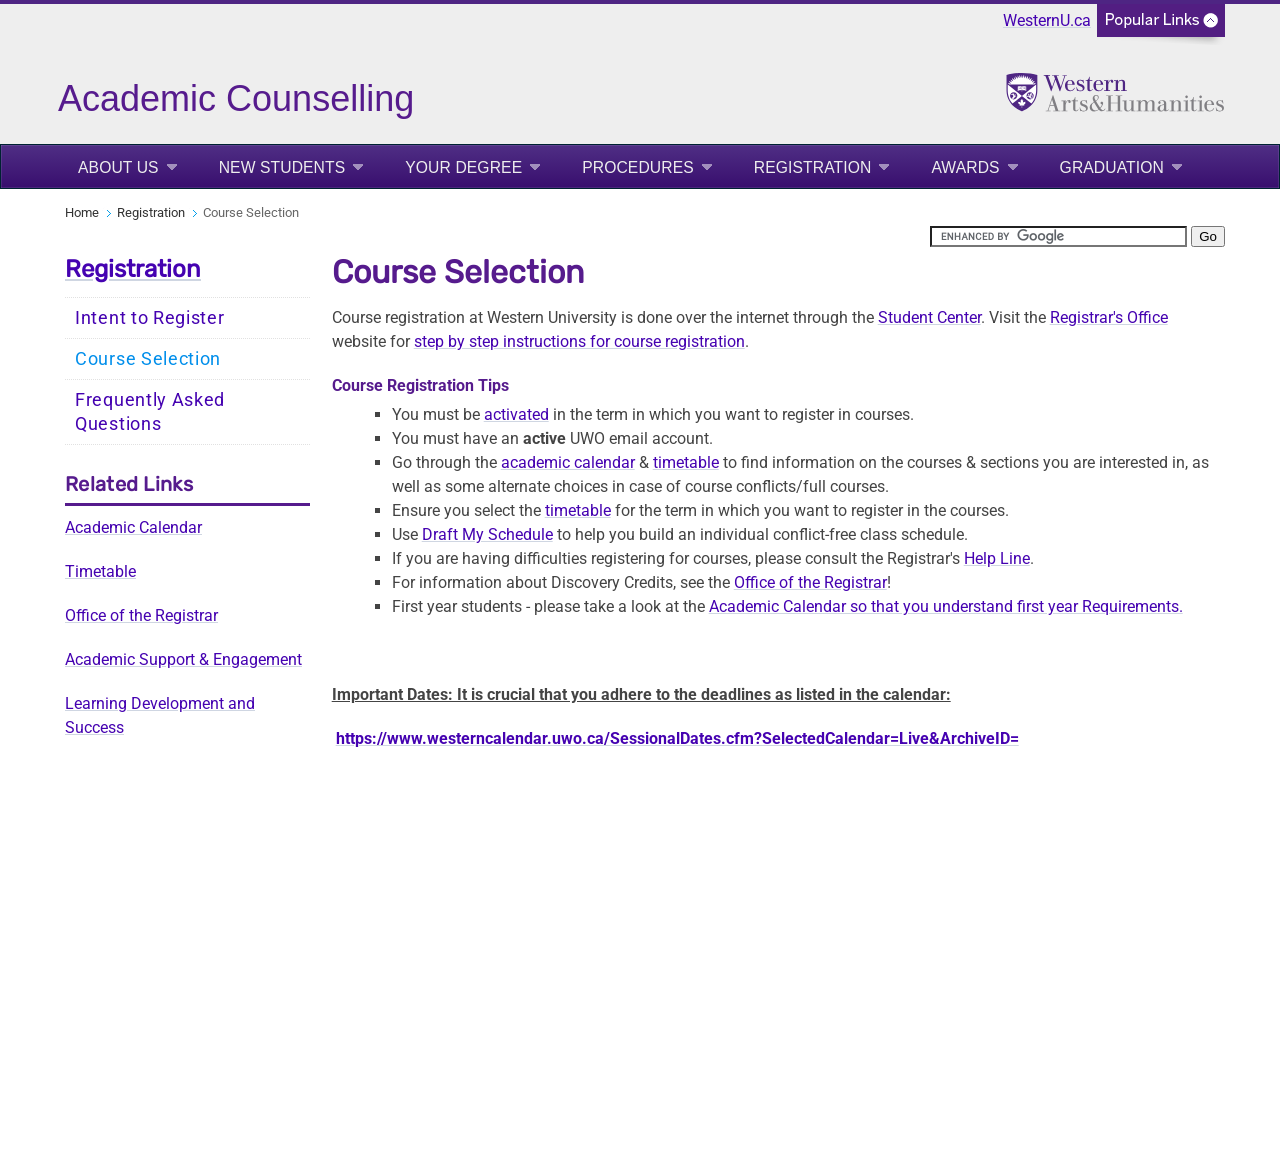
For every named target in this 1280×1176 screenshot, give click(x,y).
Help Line (997, 558)
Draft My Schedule (487, 534)
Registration (813, 167)
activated (516, 414)
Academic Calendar (133, 527)
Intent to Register (150, 318)
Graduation (1112, 167)
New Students (282, 167)
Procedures (638, 167)
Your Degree (463, 167)
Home (82, 212)
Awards (965, 167)
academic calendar (568, 462)
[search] (1058, 236)
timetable (686, 462)
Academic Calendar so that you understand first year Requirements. (946, 606)
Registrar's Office (1109, 317)
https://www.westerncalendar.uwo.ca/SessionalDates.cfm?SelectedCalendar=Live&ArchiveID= (677, 738)
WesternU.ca (1047, 20)
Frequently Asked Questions (150, 412)
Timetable (100, 571)
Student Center (929, 317)
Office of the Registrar (141, 615)
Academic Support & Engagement (183, 659)
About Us (118, 167)
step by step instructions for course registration (579, 341)
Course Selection (148, 359)
